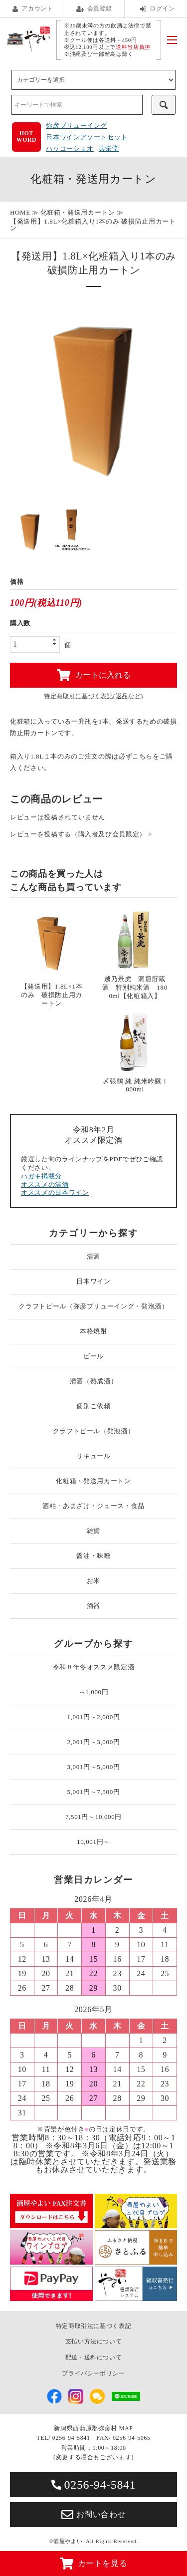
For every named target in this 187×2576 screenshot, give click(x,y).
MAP (126, 2428)
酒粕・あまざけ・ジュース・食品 (93, 1506)
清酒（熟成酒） (94, 1381)
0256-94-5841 (93, 2484)
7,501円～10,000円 (93, 1816)
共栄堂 (109, 148)
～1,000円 (94, 1692)
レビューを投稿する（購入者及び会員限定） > (81, 834)
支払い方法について (93, 2341)
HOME (20, 212)
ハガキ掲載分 (41, 1176)
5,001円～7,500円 (93, 1792)
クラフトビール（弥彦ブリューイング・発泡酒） (93, 1306)
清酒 (93, 1256)
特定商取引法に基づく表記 (94, 2325)
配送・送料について (93, 2357)
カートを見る (94, 2564)
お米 (93, 1580)
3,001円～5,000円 (93, 1767)
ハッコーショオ (70, 148)
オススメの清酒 (45, 1184)
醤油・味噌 (93, 1555)
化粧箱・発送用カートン (77, 212)
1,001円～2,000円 (93, 1717)
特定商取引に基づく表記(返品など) (93, 696)
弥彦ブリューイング (76, 125)
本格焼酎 (93, 1331)
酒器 (93, 1605)
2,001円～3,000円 (93, 1742)
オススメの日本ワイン (55, 1192)
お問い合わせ (93, 2514)
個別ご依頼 (93, 1406)
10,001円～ (93, 1841)
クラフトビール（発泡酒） (94, 1431)
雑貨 (93, 1531)
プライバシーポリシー (93, 2373)
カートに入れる (94, 675)
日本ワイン (93, 1281)
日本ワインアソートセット (87, 137)
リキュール (93, 1456)
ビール (93, 1356)
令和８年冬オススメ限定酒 (94, 1667)
